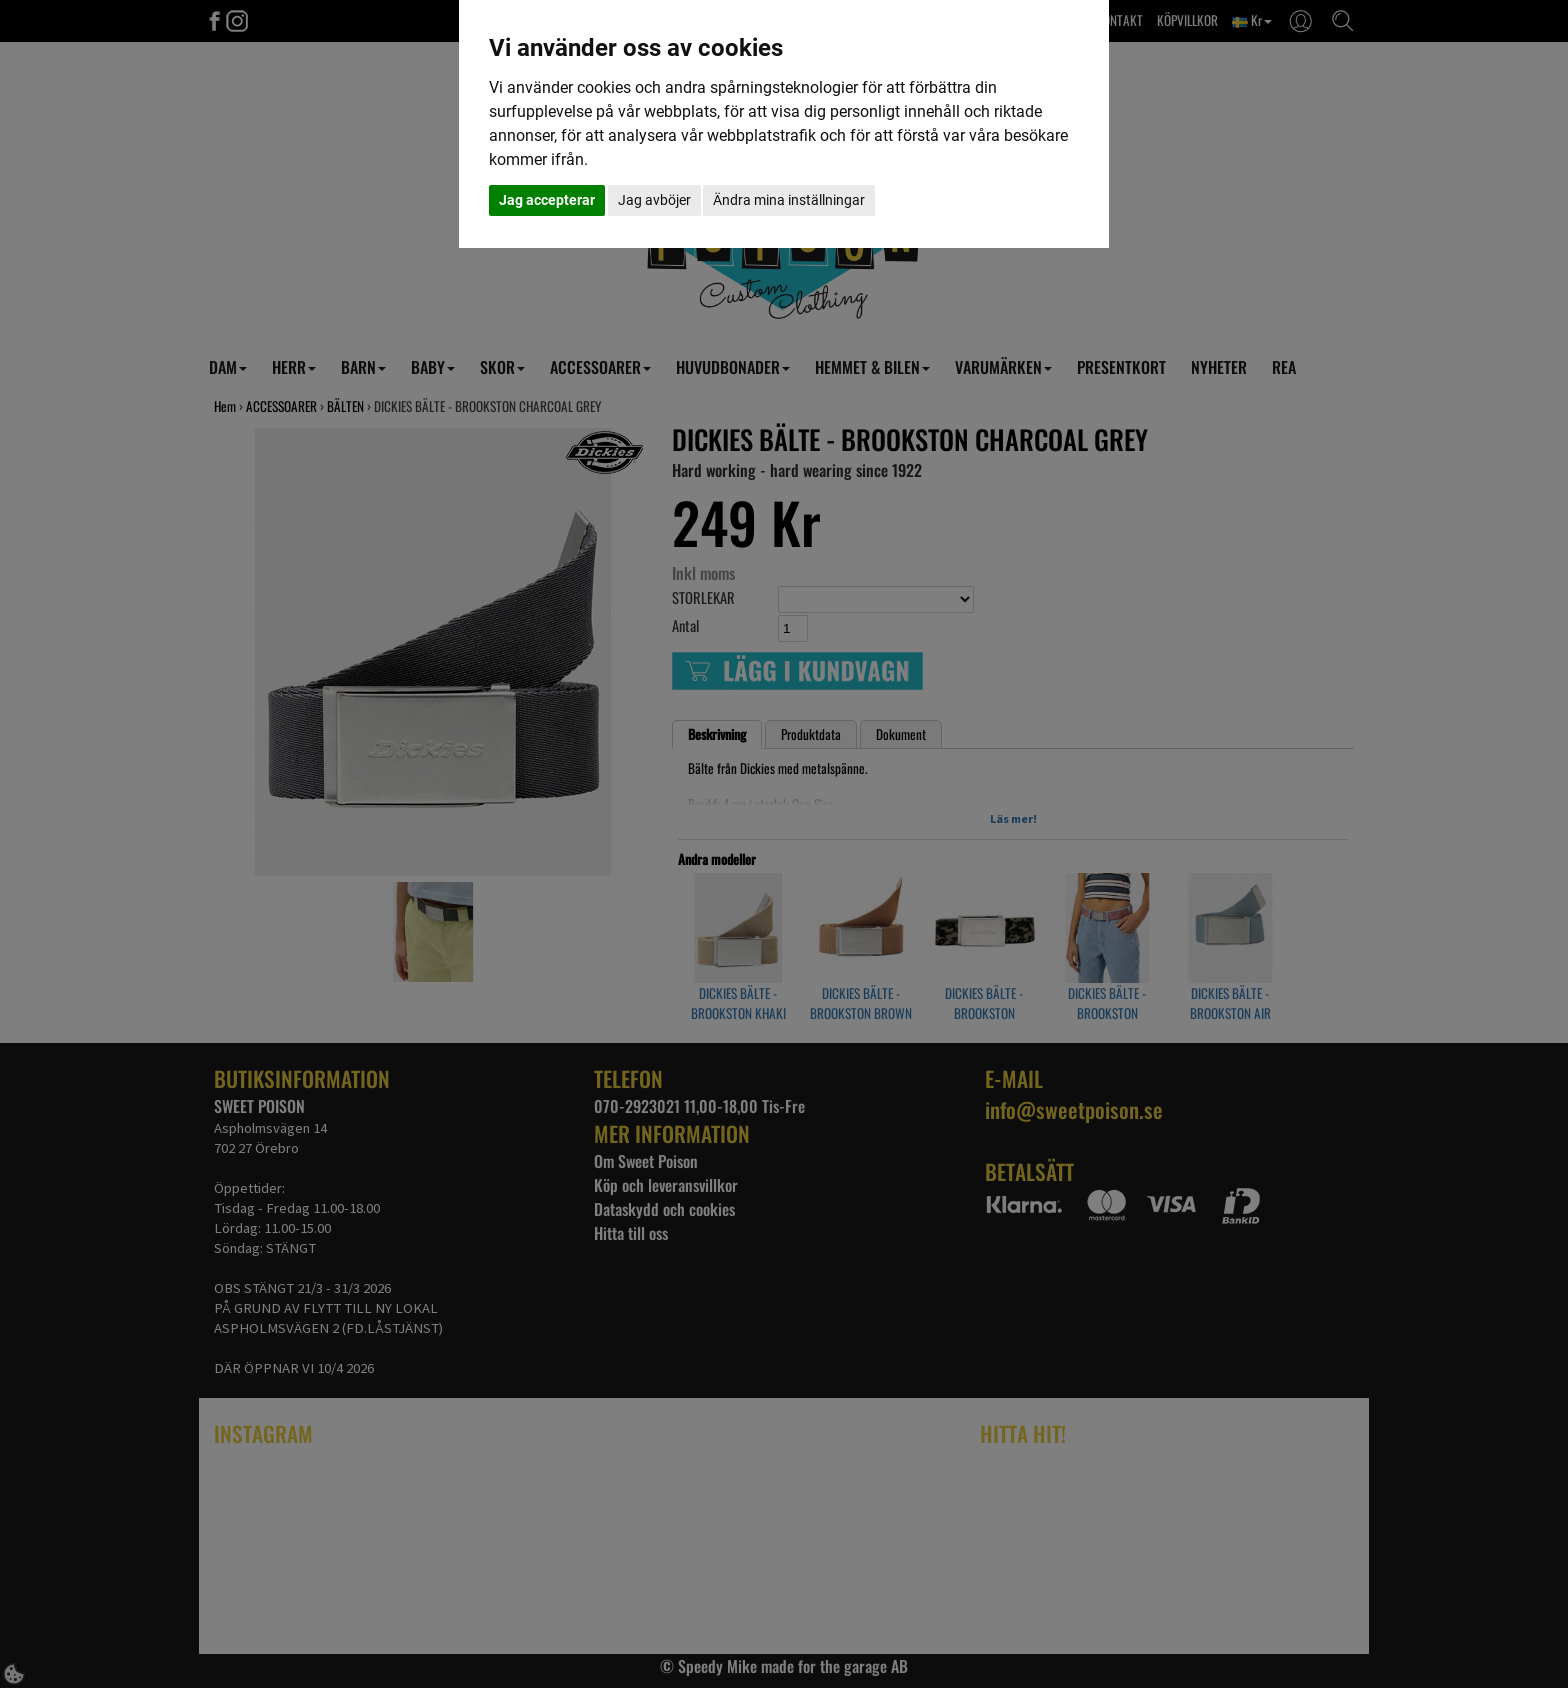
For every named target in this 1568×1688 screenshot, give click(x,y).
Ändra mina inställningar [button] (789, 200)
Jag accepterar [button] (547, 200)
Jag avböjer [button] (654, 200)
